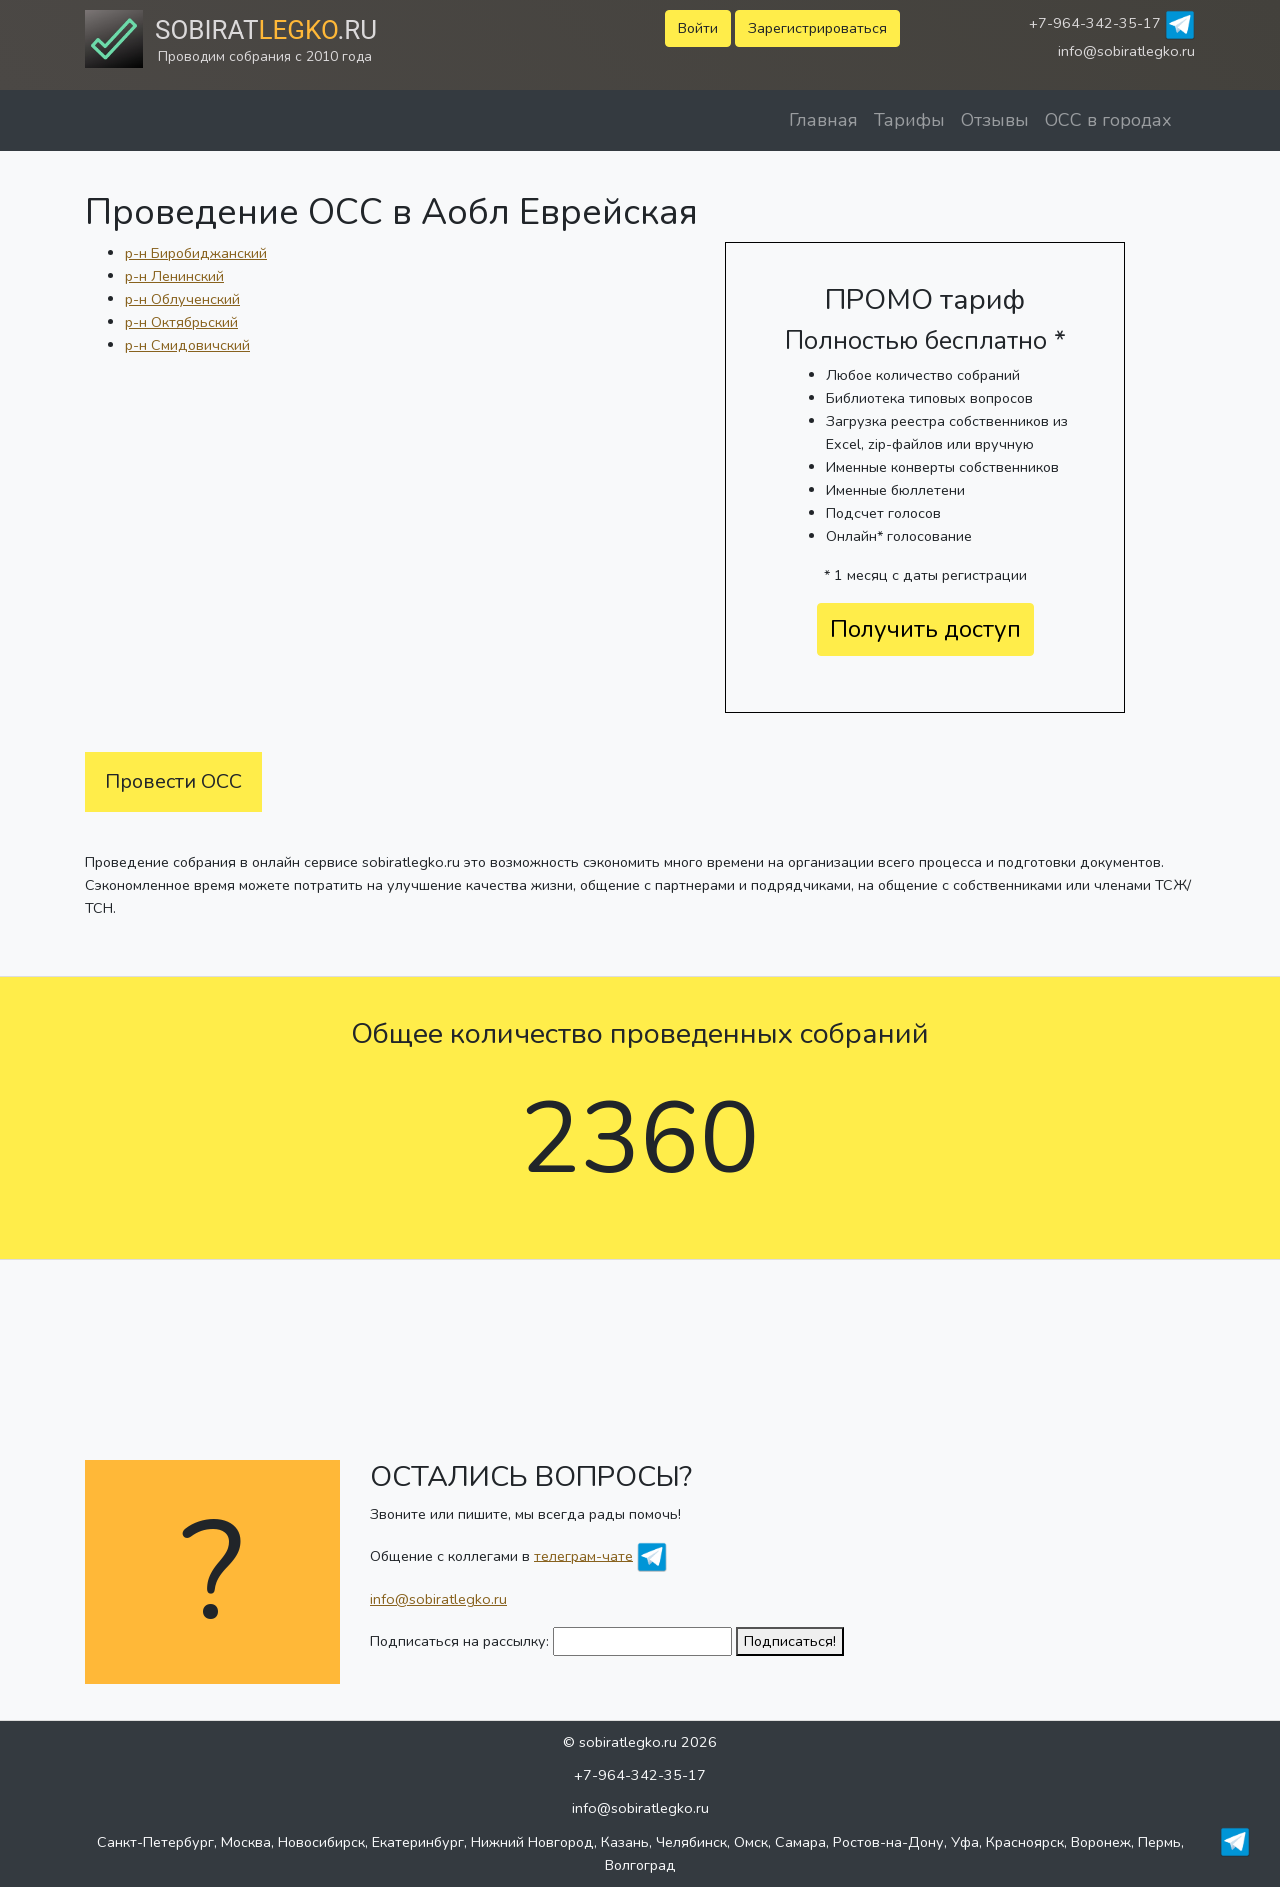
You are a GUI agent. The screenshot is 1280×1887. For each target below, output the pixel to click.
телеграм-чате (583, 1555)
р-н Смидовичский (187, 345)
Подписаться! (790, 1641)
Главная (823, 120)
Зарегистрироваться (817, 28)
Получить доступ (925, 629)
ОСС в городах (1108, 120)
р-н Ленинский (174, 276)
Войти (698, 28)
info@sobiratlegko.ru (1126, 51)
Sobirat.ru (266, 30)
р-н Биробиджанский (196, 253)
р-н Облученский (182, 299)
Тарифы (909, 120)
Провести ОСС (173, 781)
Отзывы (995, 120)
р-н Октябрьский (181, 322)
